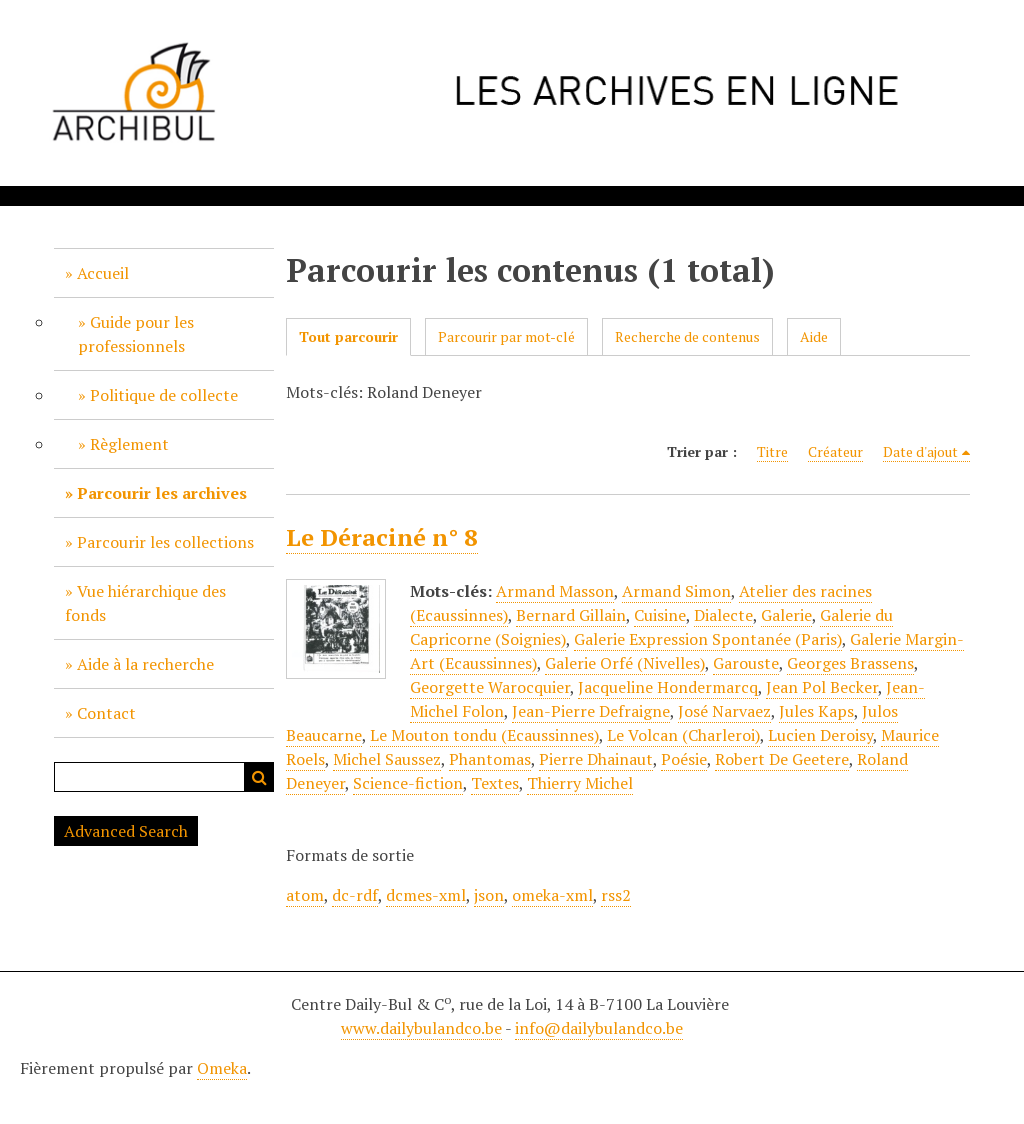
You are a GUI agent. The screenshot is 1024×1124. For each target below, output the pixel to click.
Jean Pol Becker (822, 687)
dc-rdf (355, 895)
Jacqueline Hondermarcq (668, 687)
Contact (106, 713)
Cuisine (660, 615)
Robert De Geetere (782, 759)
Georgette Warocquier (490, 687)
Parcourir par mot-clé (506, 336)
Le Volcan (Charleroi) (683, 735)
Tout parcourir (348, 336)
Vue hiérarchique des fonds (145, 603)
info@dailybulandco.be (599, 1028)
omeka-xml (552, 895)
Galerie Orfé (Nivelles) (625, 663)
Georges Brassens (850, 663)
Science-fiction (408, 783)
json (489, 895)
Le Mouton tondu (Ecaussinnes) (484, 735)
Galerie (786, 615)
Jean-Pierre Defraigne (591, 711)
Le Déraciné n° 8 (382, 537)
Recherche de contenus (687, 336)
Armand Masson (555, 591)
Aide (814, 336)
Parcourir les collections (165, 542)
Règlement (129, 444)
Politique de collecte (164, 395)
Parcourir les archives (162, 493)
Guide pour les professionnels (136, 334)
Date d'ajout (920, 451)
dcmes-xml (426, 895)
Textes (495, 783)
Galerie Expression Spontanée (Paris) (708, 639)
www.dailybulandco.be (421, 1028)
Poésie (684, 759)
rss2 (616, 895)
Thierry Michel (580, 783)
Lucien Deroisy (820, 735)
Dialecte (723, 615)
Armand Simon (676, 591)
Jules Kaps (816, 711)
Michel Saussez (387, 759)
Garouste (746, 663)
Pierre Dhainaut (596, 759)
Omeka (222, 1068)
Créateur (835, 451)
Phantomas (490, 759)
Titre (772, 451)
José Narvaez (724, 711)
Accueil (103, 273)
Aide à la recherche (145, 664)
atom (305, 895)
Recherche (259, 777)
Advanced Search (126, 831)
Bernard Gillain (571, 615)
